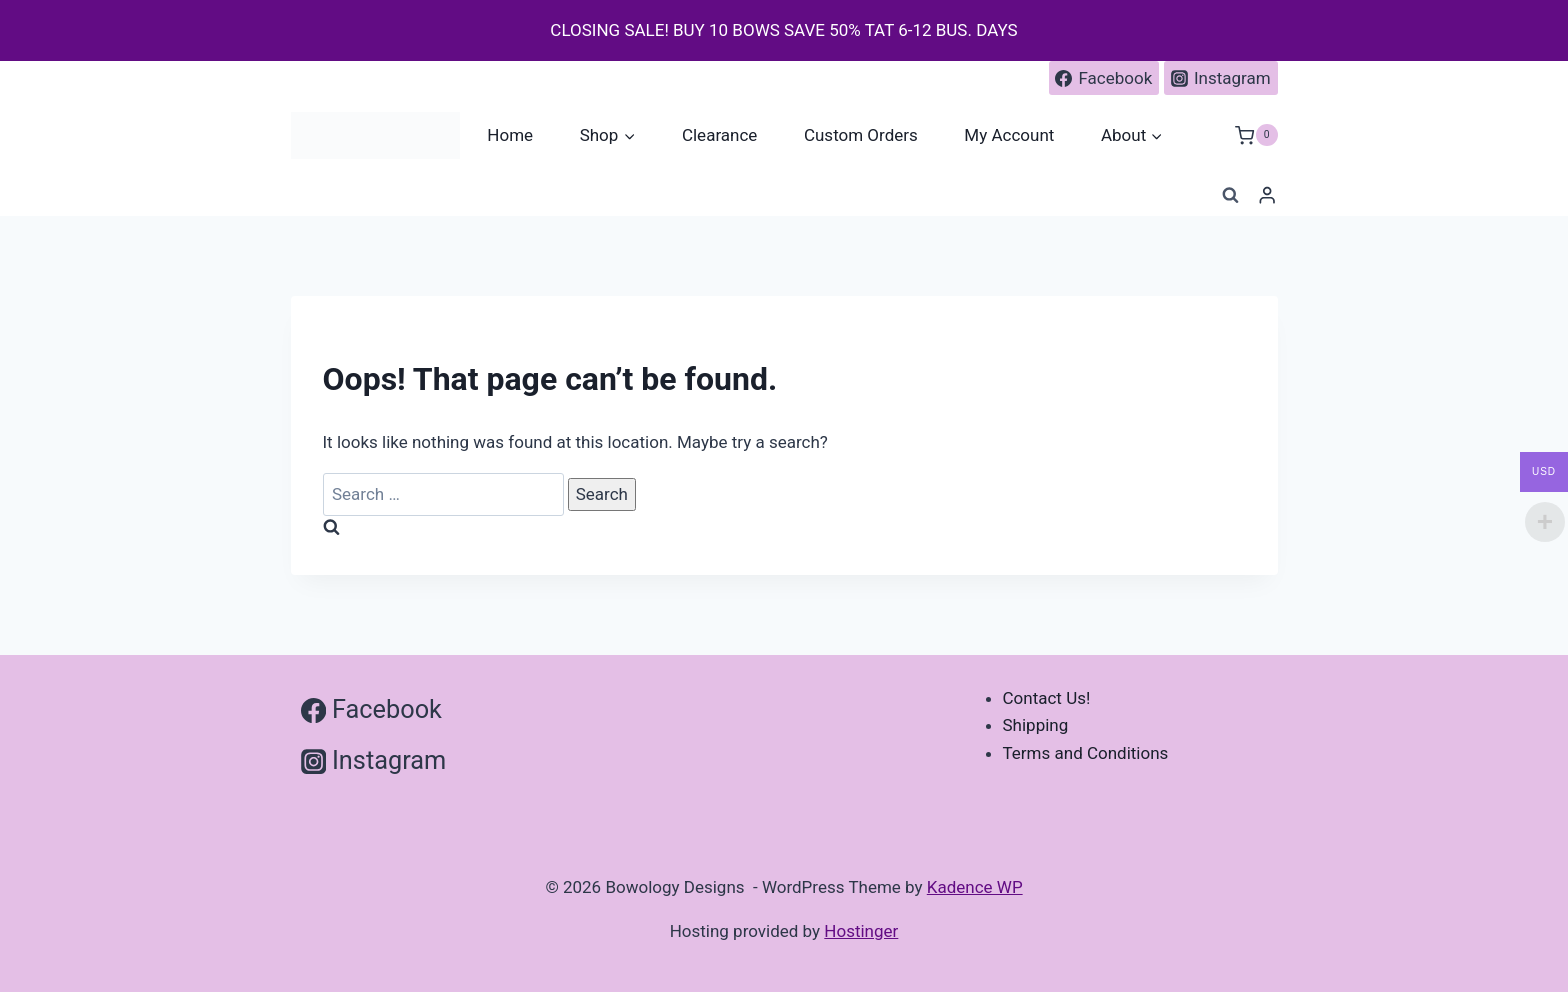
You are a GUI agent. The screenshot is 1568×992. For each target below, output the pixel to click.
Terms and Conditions (1086, 753)
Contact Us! (1047, 698)
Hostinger (861, 931)
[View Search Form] (1230, 196)
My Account (1009, 135)
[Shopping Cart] (1256, 135)
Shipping (1036, 725)
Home (510, 135)
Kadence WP (975, 887)
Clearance (719, 135)
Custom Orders (861, 135)
